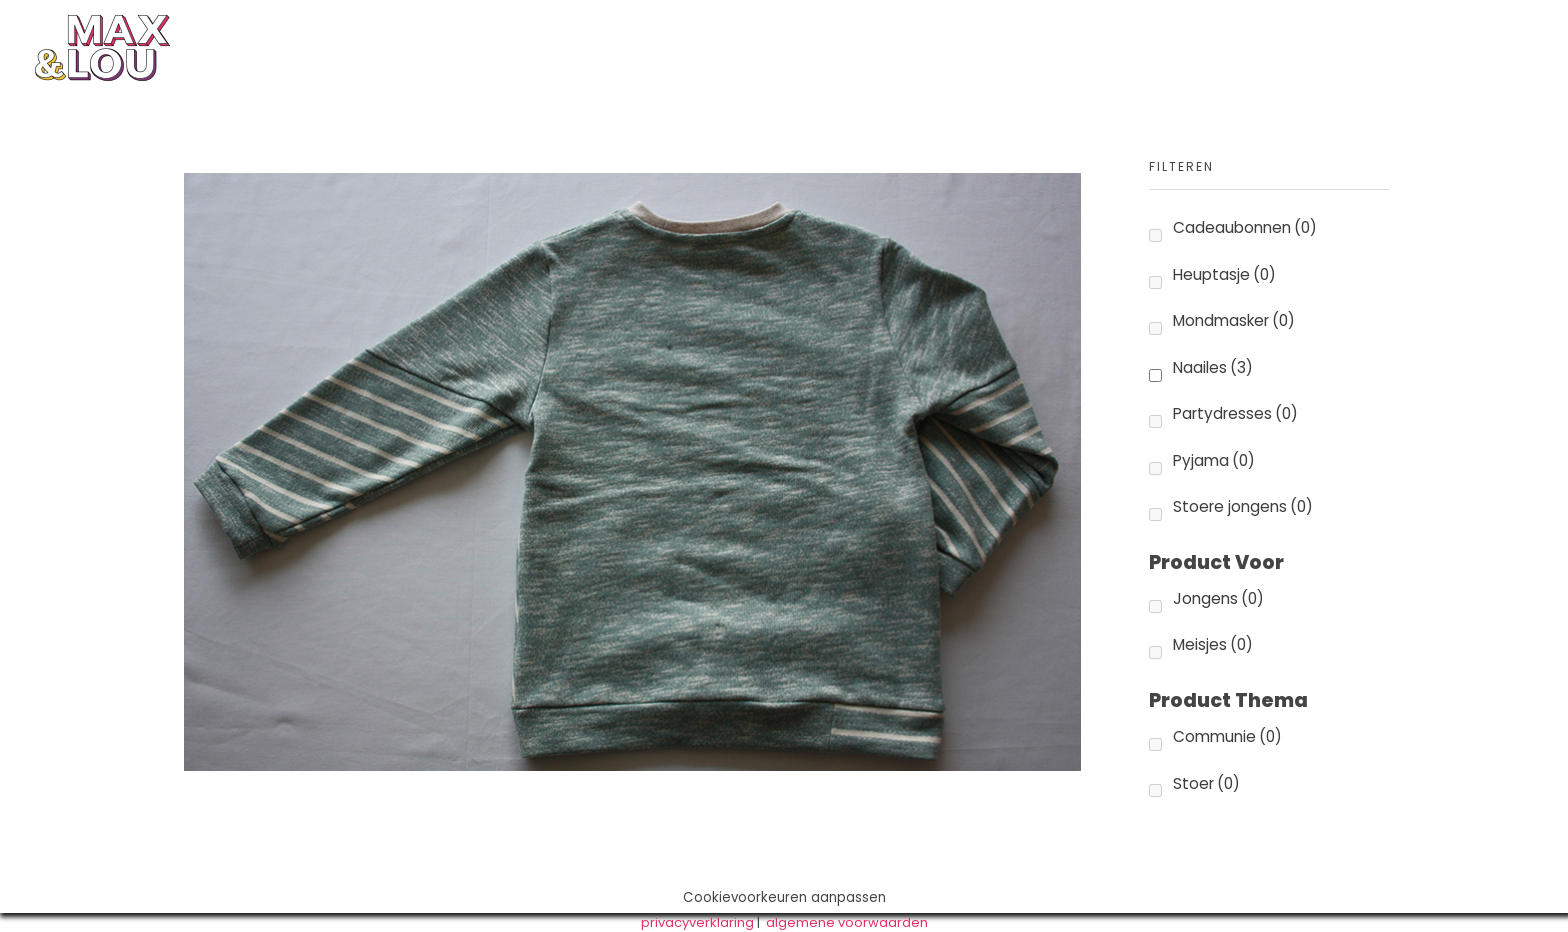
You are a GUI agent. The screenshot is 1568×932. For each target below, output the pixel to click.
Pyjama (1214, 460)
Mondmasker (1234, 320)
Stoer (1206, 783)
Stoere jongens (1243, 506)
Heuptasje (1224, 274)
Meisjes (1213, 644)
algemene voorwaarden (847, 922)
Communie (1227, 736)
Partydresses (1235, 413)
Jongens (1218, 598)
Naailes (1213, 367)
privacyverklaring (697, 922)
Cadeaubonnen (1245, 227)
